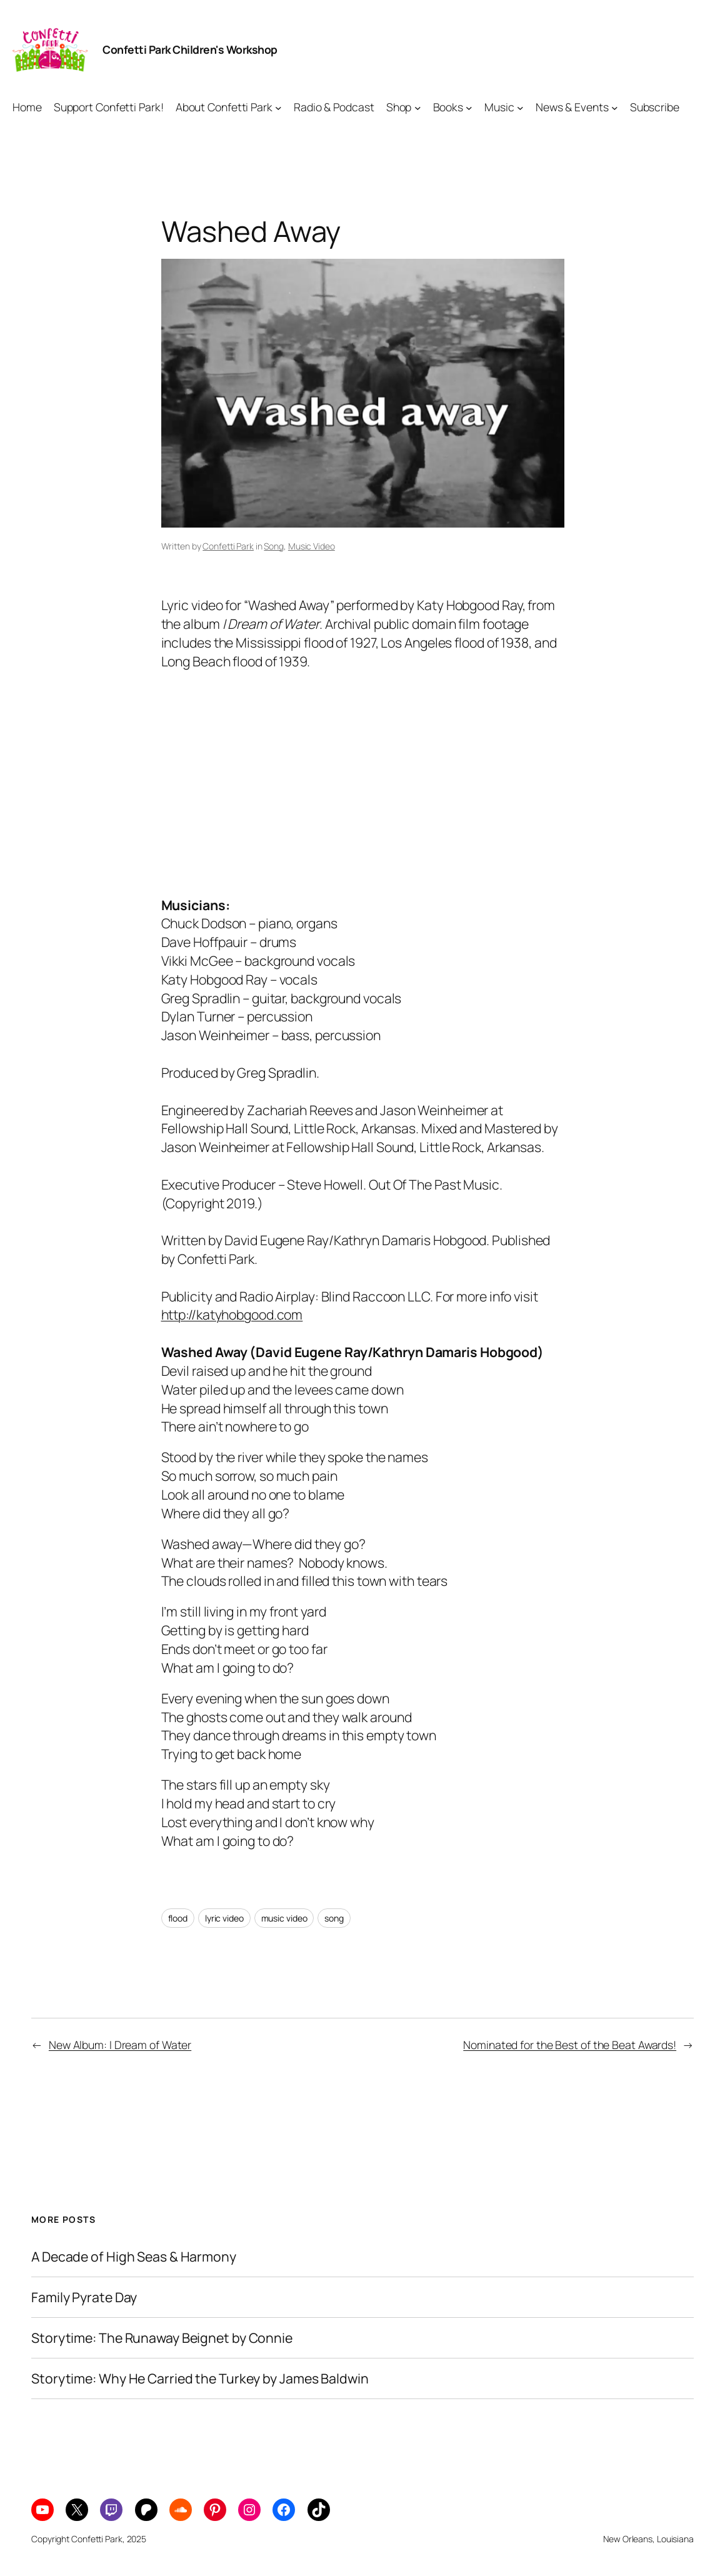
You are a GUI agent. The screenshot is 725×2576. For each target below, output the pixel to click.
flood (178, 1918)
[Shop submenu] (417, 107)
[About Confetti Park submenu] (278, 107)
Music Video (311, 546)
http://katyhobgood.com (232, 1314)
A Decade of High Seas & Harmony (133, 2256)
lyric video (224, 1918)
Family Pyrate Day (84, 2297)
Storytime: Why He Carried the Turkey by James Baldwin (200, 2378)
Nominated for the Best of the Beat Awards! (569, 2044)
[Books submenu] (469, 107)
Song (274, 546)
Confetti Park (228, 546)
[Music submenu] (520, 107)
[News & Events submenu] (614, 107)
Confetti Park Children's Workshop (190, 49)
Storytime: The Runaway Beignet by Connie (161, 2337)
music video (284, 1918)
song (334, 1918)
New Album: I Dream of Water (120, 2044)
